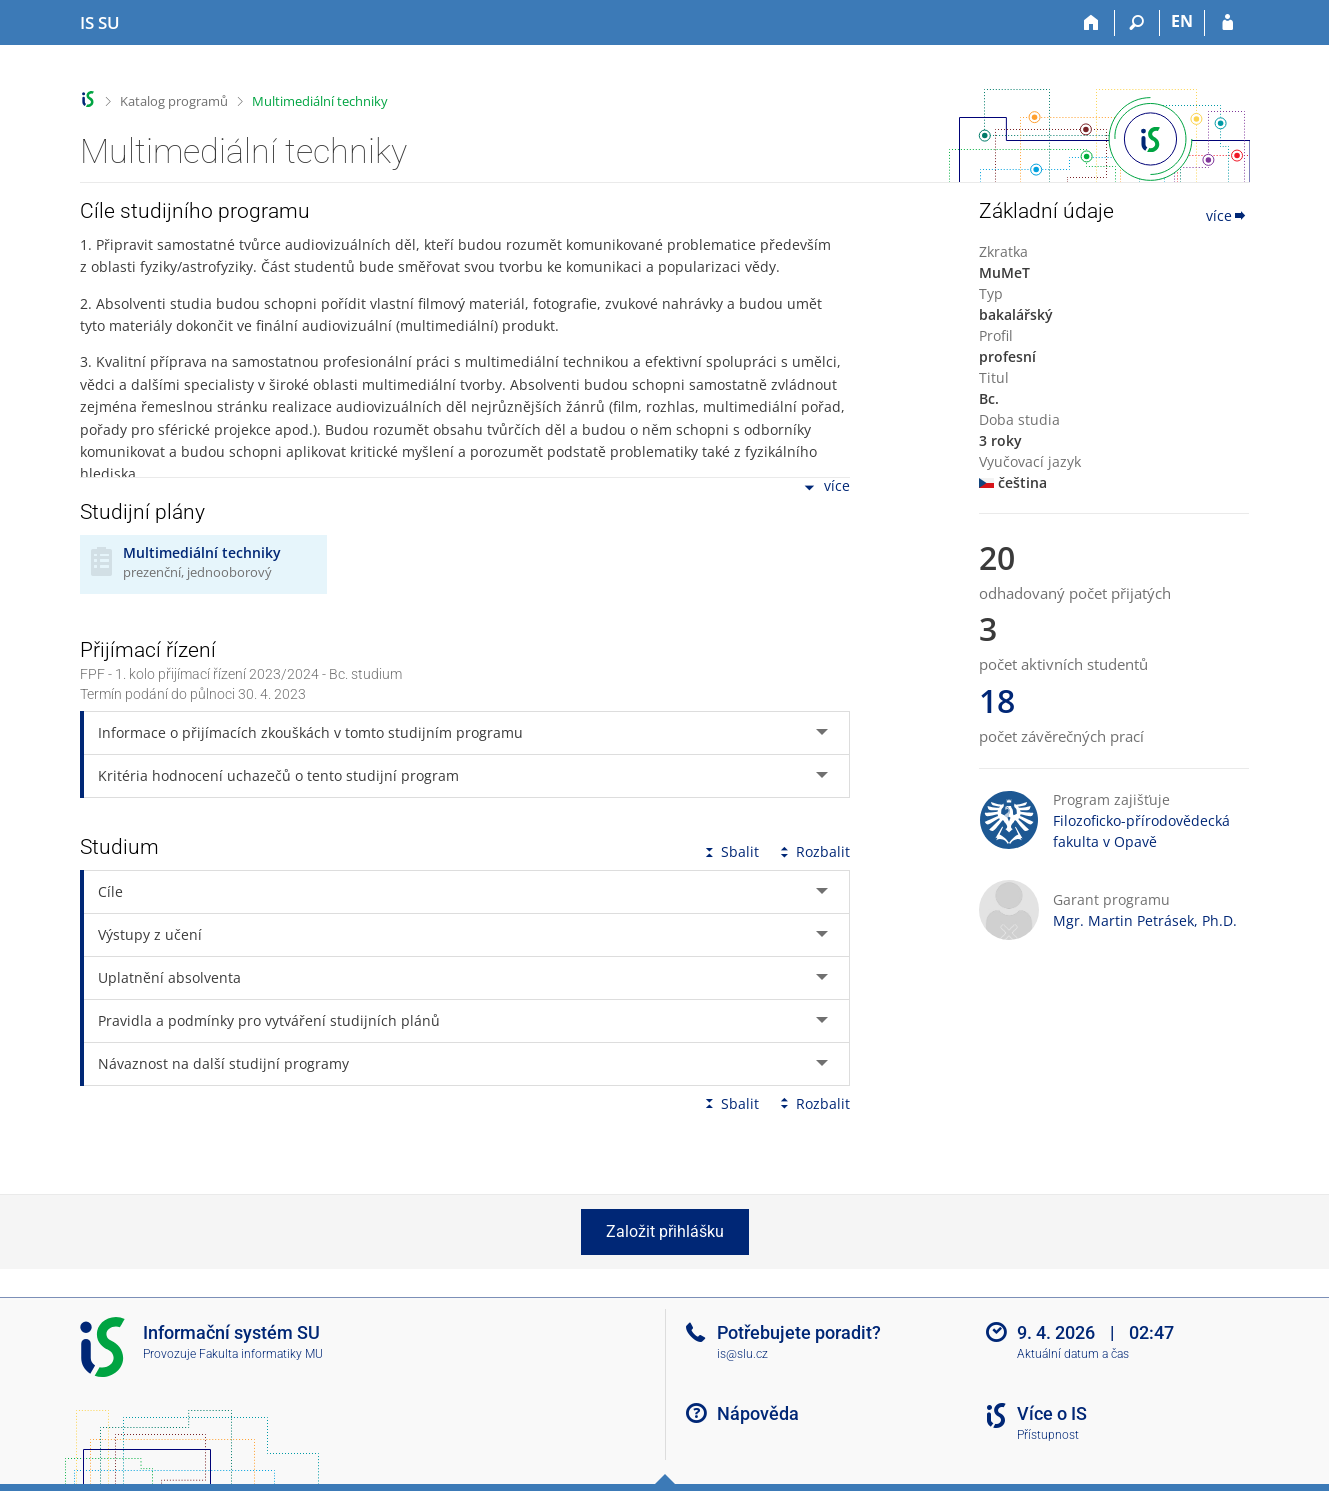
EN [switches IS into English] (1182, 21)
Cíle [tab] (110, 891)
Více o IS (1052, 1413)
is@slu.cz (742, 1354)
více (825, 487)
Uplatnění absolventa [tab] (169, 977)
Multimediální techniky (320, 101)
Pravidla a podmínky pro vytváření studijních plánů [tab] (269, 1020)
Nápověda (758, 1413)
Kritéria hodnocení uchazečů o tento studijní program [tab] (278, 775)
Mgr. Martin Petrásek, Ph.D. (1145, 920)
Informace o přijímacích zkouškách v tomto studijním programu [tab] (310, 732)
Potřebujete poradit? (799, 1332)
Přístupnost (1048, 1435)
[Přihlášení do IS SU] (1227, 23)
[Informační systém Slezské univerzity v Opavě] (100, 23)
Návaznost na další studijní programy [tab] (223, 1063)
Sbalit (730, 851)
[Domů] (1092, 23)
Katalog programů (174, 101)
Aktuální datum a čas (1073, 1354)
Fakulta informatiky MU (261, 1354)
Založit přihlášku (665, 1231)
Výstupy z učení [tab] (150, 934)
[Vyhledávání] (1137, 23)
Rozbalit (813, 851)
